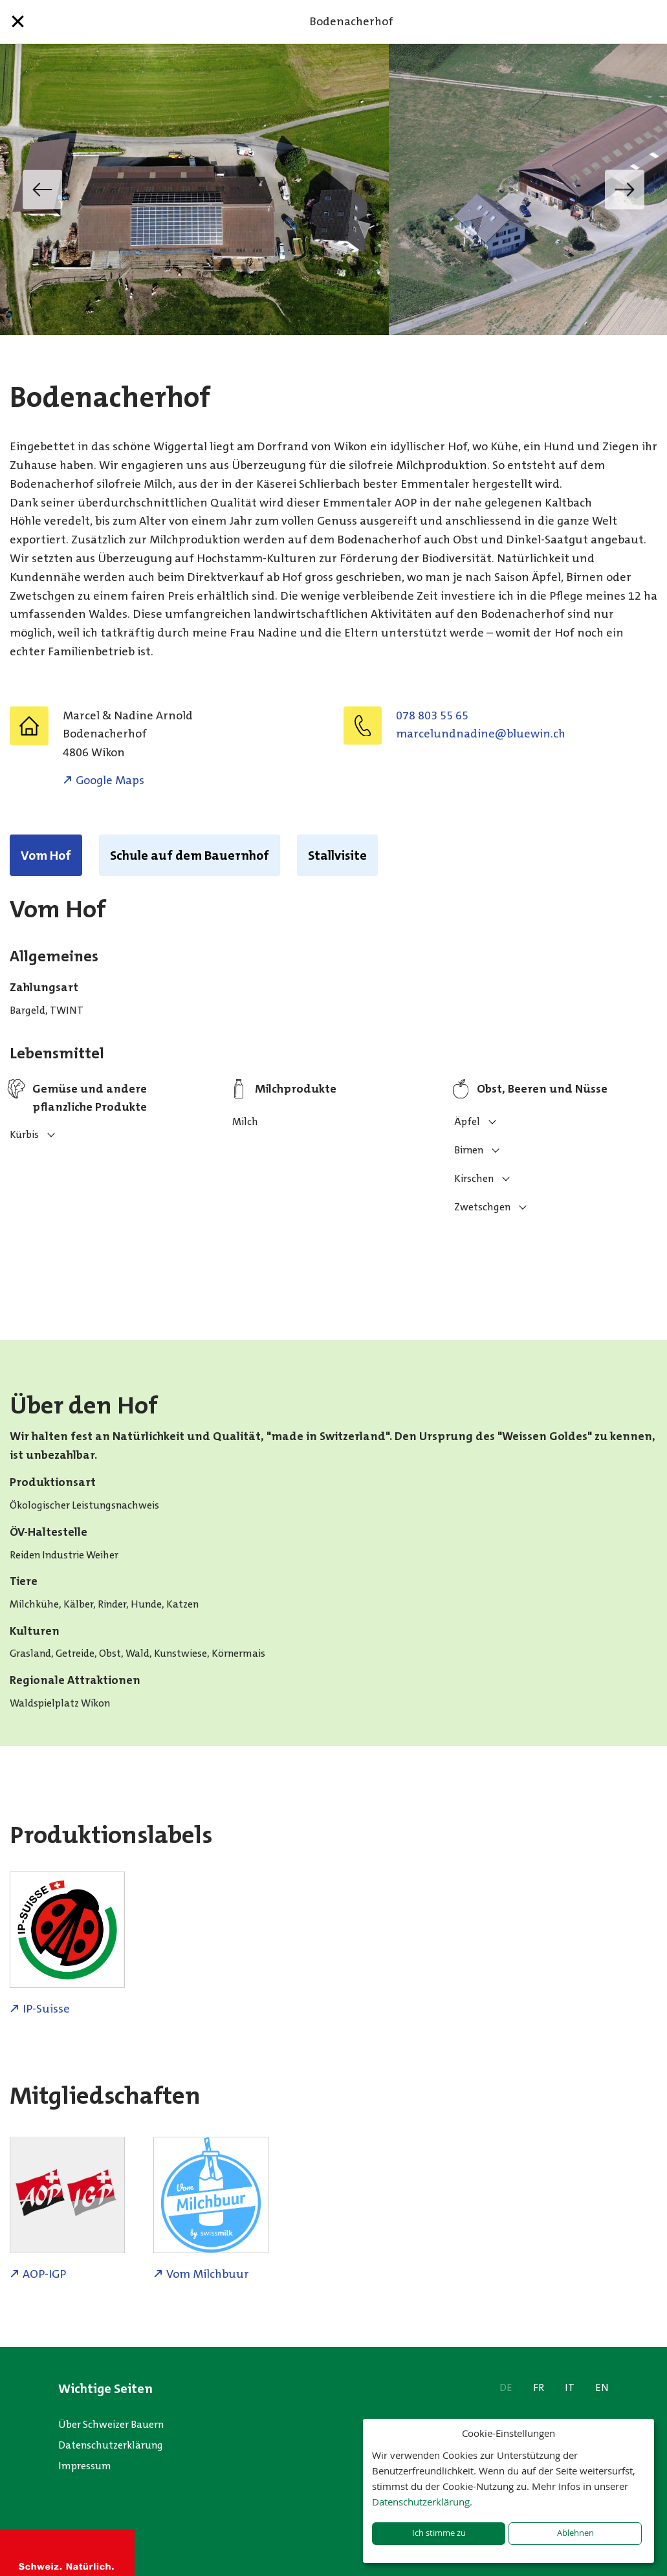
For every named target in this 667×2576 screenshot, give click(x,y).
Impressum (84, 2465)
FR (538, 2387)
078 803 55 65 (432, 715)
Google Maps (110, 780)
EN (602, 2387)
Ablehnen (575, 2532)
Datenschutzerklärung (110, 2445)
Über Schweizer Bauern (111, 2424)
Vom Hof (46, 855)
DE (505, 2387)
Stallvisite (337, 855)
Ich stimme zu (439, 2532)
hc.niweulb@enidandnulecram (480, 733)
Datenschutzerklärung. (422, 2501)
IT (569, 2387)
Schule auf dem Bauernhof (189, 855)
